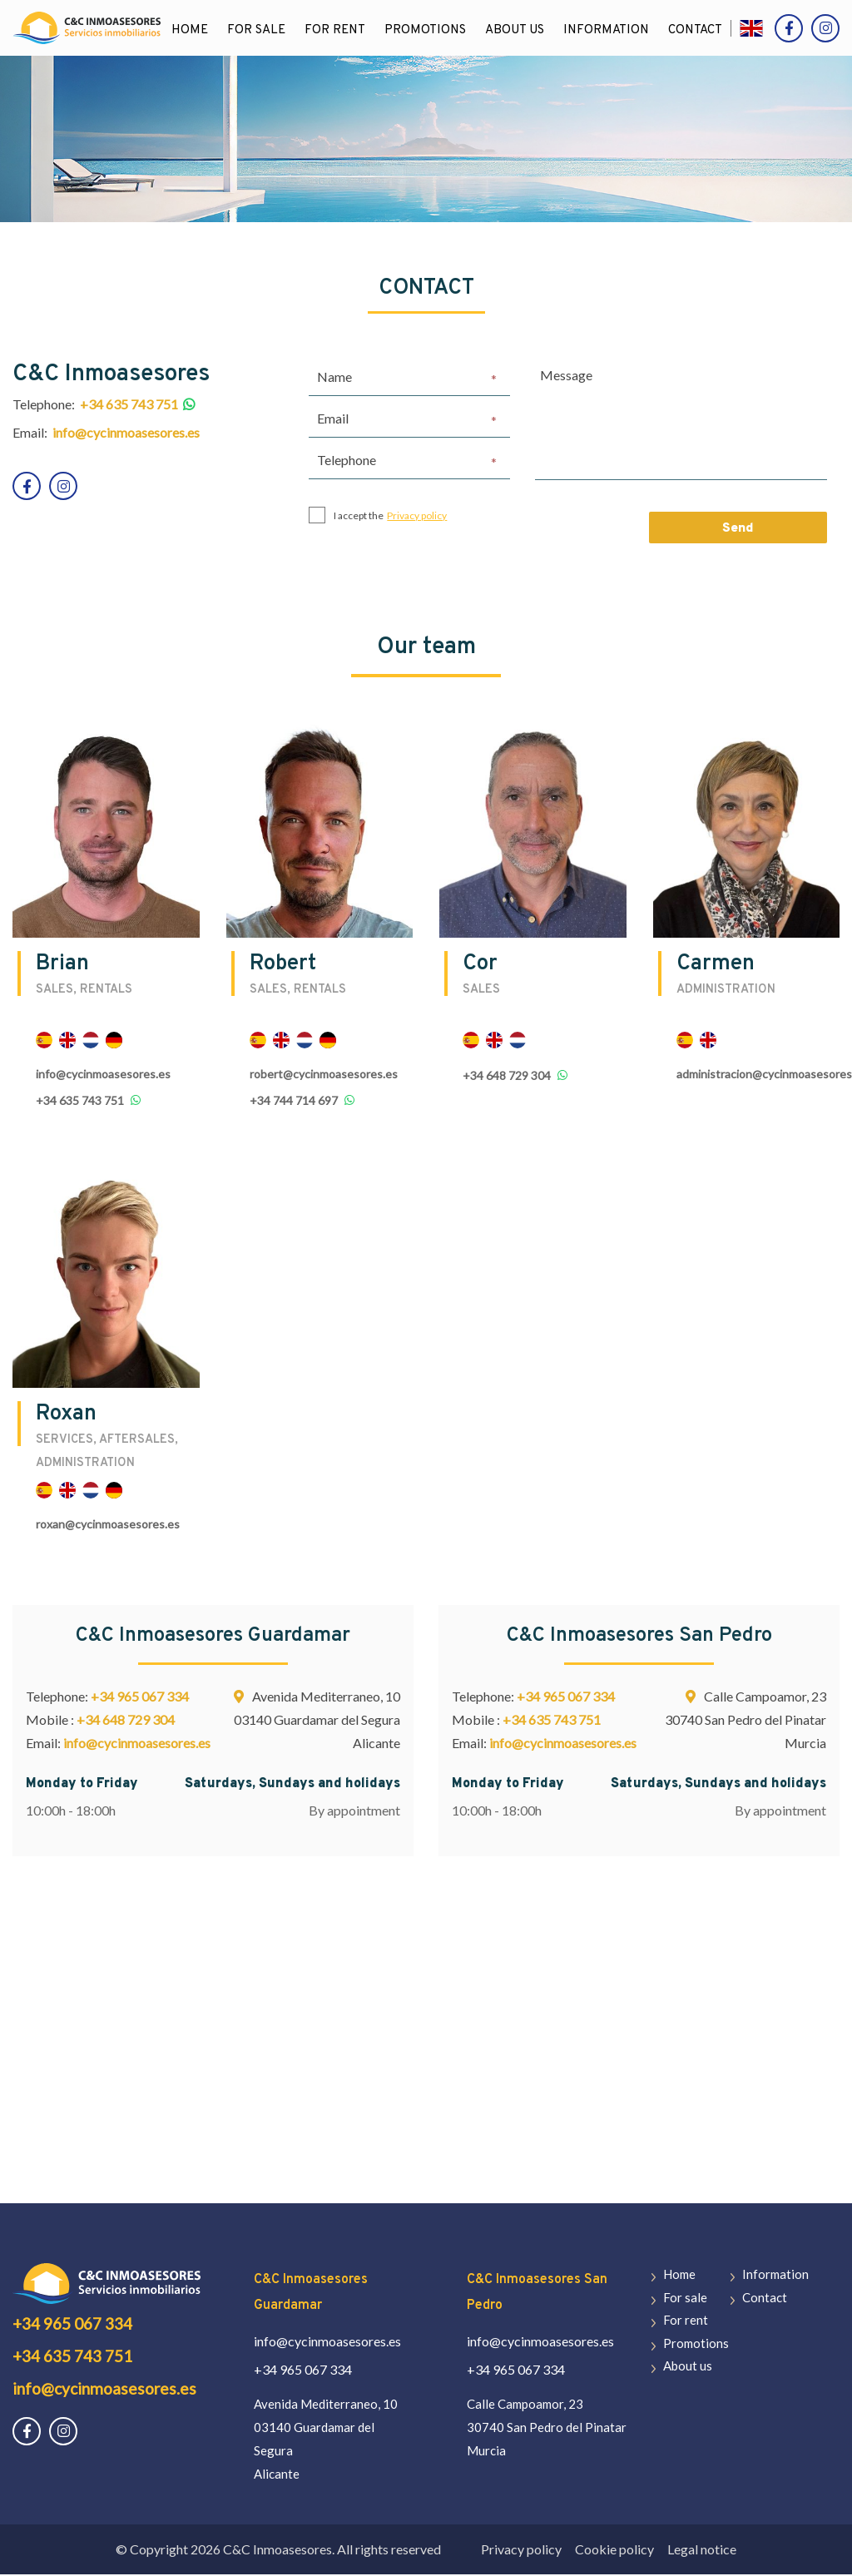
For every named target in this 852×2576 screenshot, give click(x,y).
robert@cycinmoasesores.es (324, 1075)
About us (515, 30)
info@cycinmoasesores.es (103, 1075)
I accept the (378, 516)
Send (737, 530)
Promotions (426, 30)
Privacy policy (417, 516)
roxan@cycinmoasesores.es (108, 1525)
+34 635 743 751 (80, 1102)
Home (190, 30)
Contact (696, 30)
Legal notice (701, 2551)
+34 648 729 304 (507, 1077)
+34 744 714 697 (294, 1102)
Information (607, 30)
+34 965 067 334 (140, 1698)
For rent (335, 30)
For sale (257, 30)
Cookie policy (614, 2551)
